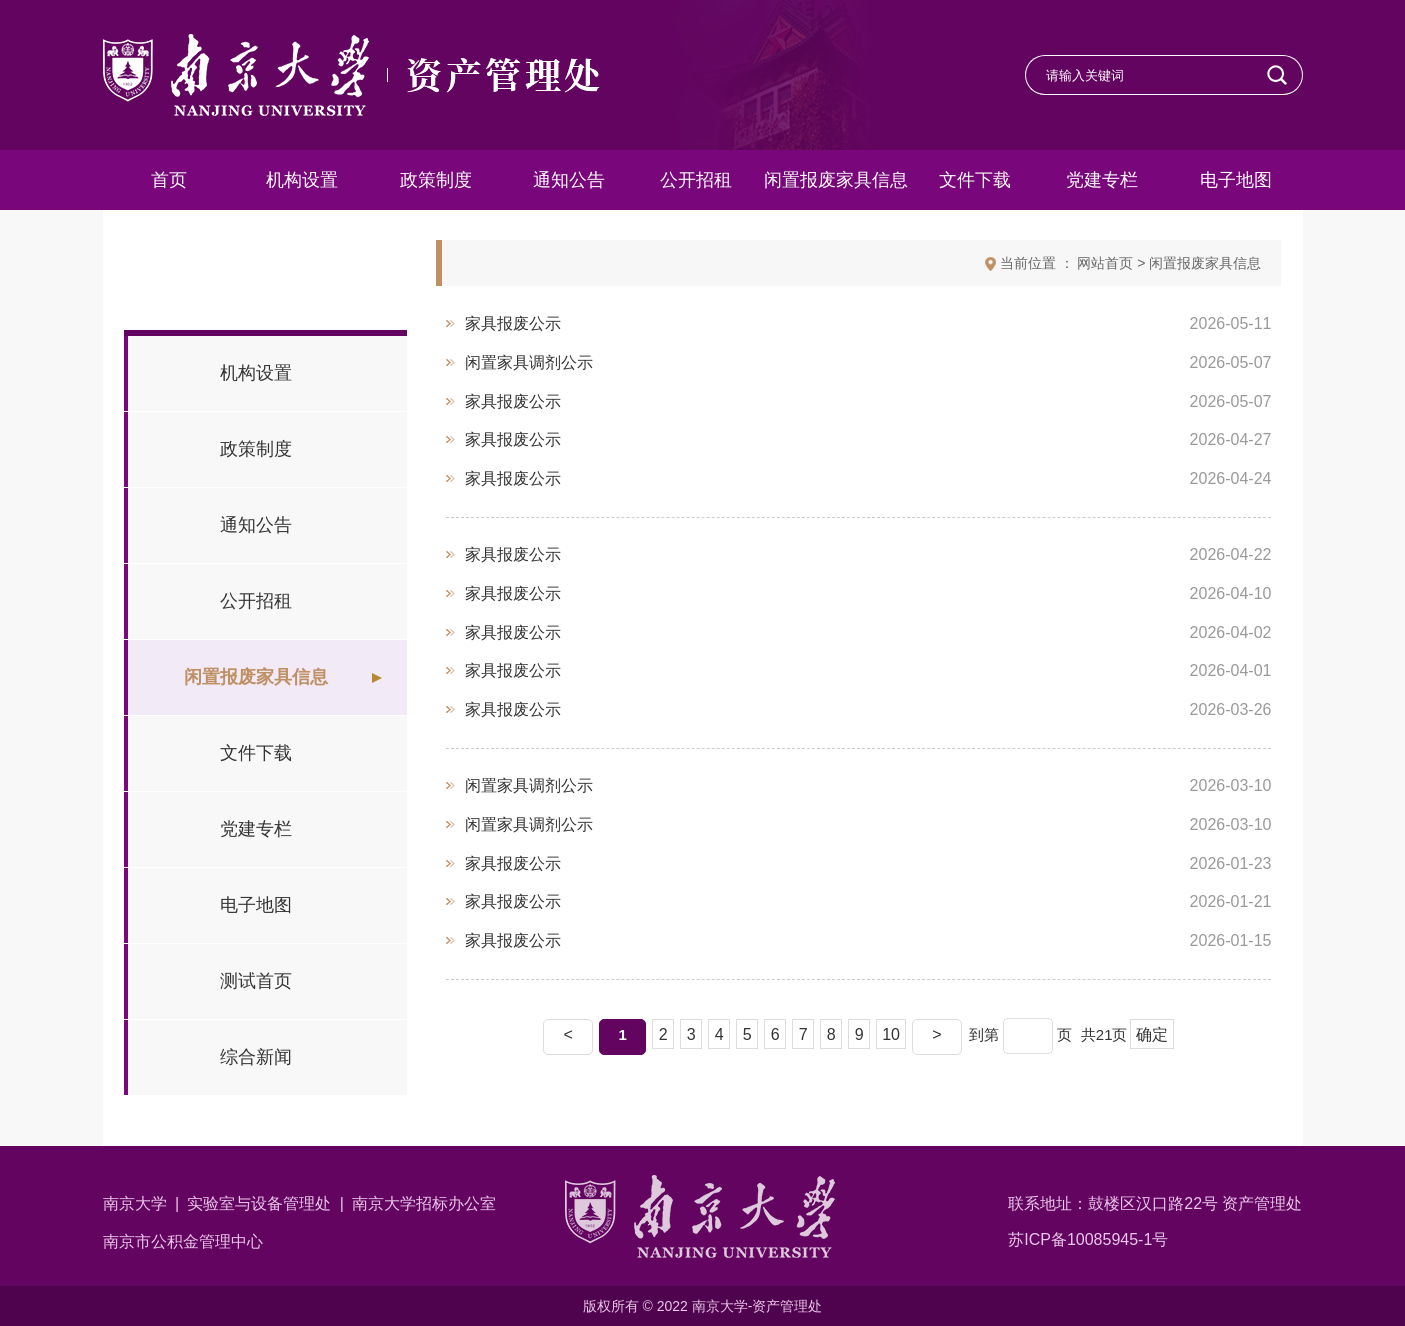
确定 (1152, 1034)
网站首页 (1105, 263)
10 (891, 1034)
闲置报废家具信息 (1205, 263)
